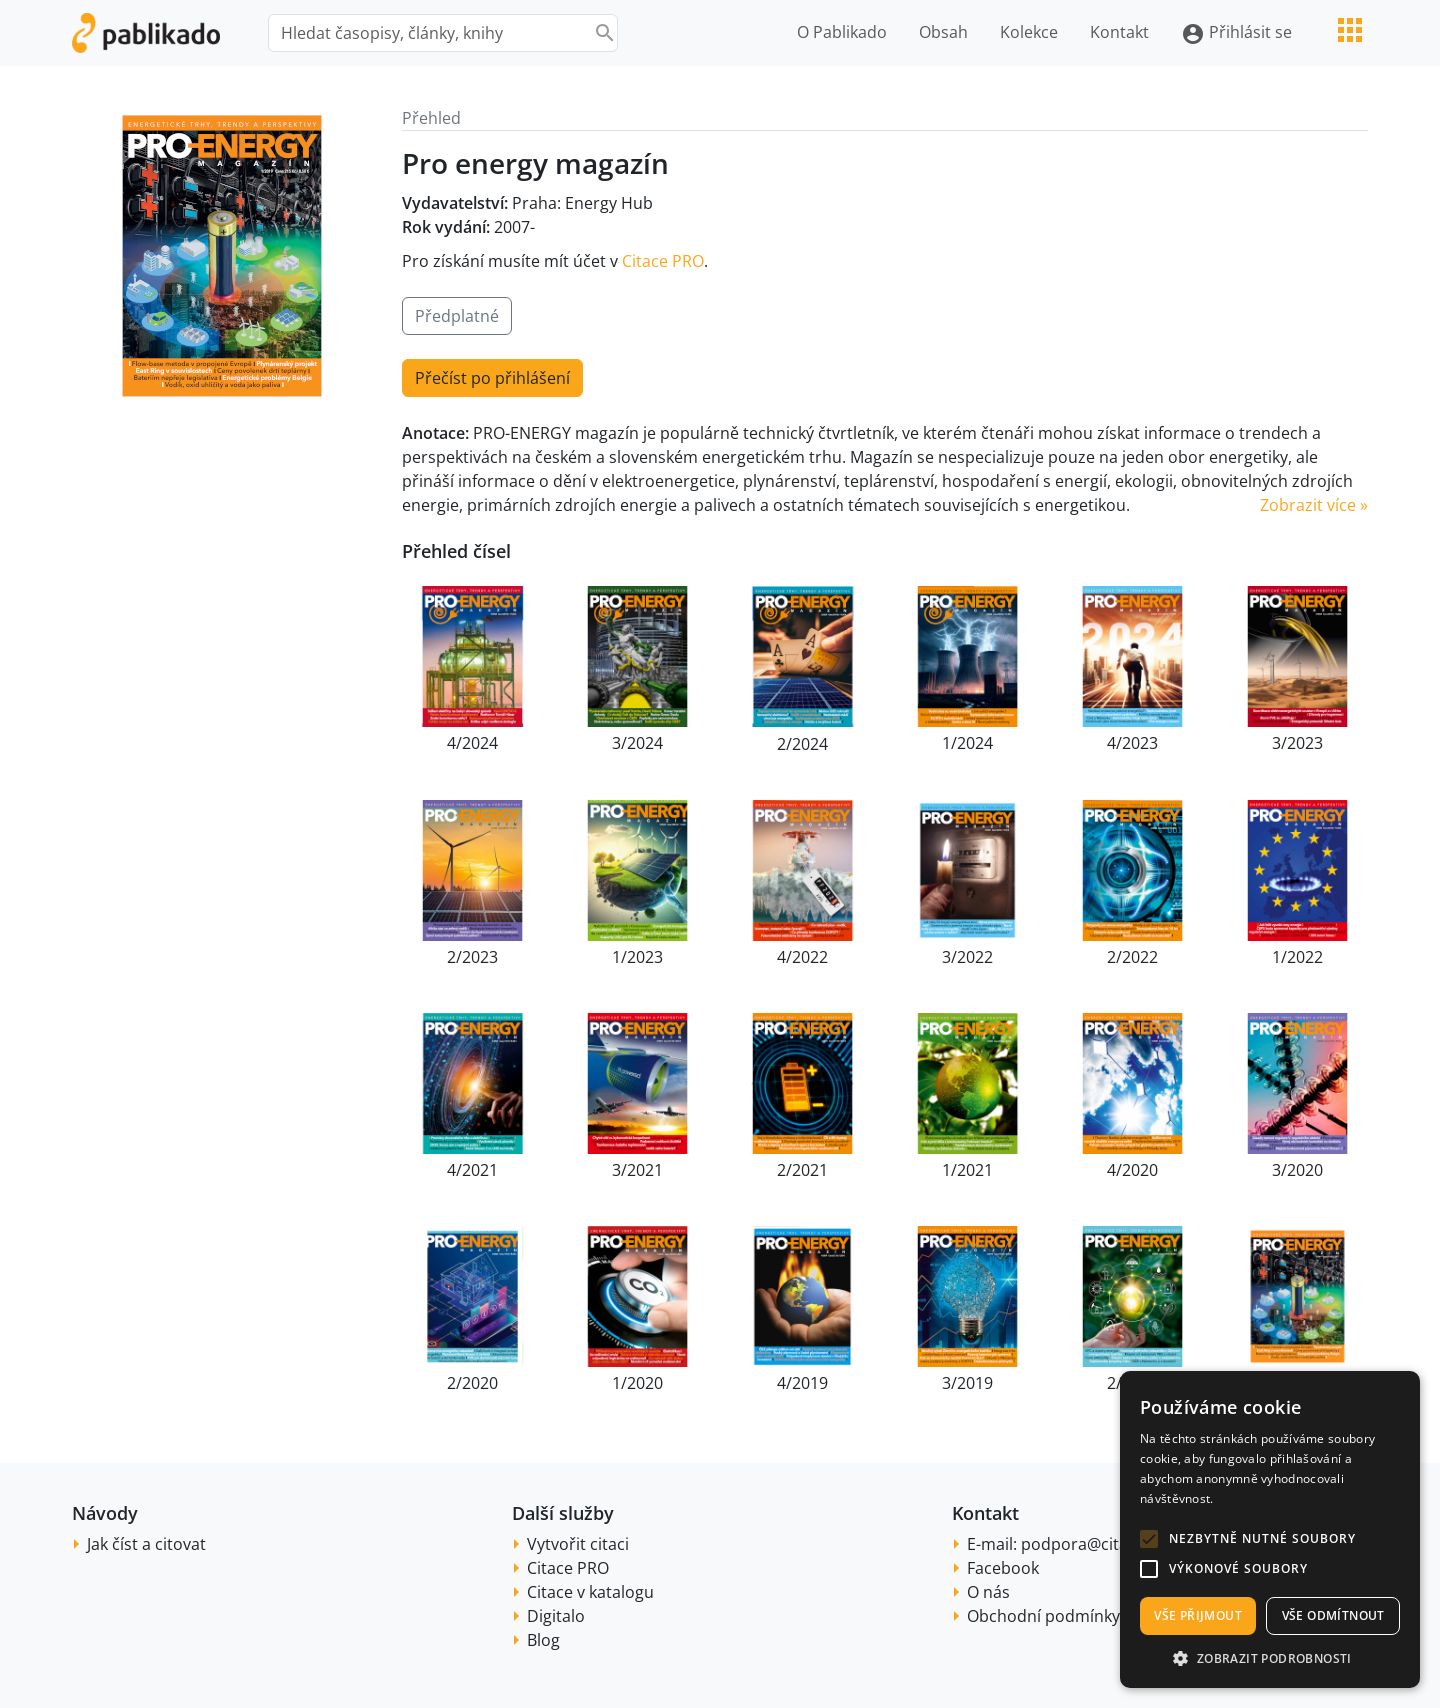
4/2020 (1132, 1170)
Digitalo (556, 1616)
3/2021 (637, 1170)
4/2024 (472, 743)
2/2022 (1132, 957)
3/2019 (967, 1383)
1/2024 (967, 743)
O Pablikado (842, 32)
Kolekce (1029, 32)
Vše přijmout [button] (1198, 1615)
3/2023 (1297, 743)
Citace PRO (663, 261)
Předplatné (457, 316)
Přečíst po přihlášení (492, 378)
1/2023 (637, 957)
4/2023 (1132, 743)
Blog (543, 1640)
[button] (1149, 1539)
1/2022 (1297, 957)
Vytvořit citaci (578, 1544)
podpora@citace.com (1101, 1544)
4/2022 (802, 957)
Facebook (1003, 1568)
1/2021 (967, 1170)
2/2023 (472, 957)
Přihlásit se (1236, 33)
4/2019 (802, 1383)
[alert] (1270, 1529)
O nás (988, 1592)
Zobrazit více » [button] (1314, 505)
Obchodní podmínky (1043, 1616)
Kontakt (1119, 32)
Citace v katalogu (590, 1592)
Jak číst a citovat (146, 1544)
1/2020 (637, 1383)
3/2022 (967, 957)
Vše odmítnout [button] (1333, 1615)
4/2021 (472, 1170)
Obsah (943, 32)
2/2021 (802, 1170)
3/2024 (637, 743)
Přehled (431, 118)
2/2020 (472, 1383)
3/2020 (1297, 1170)
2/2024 (802, 744)
